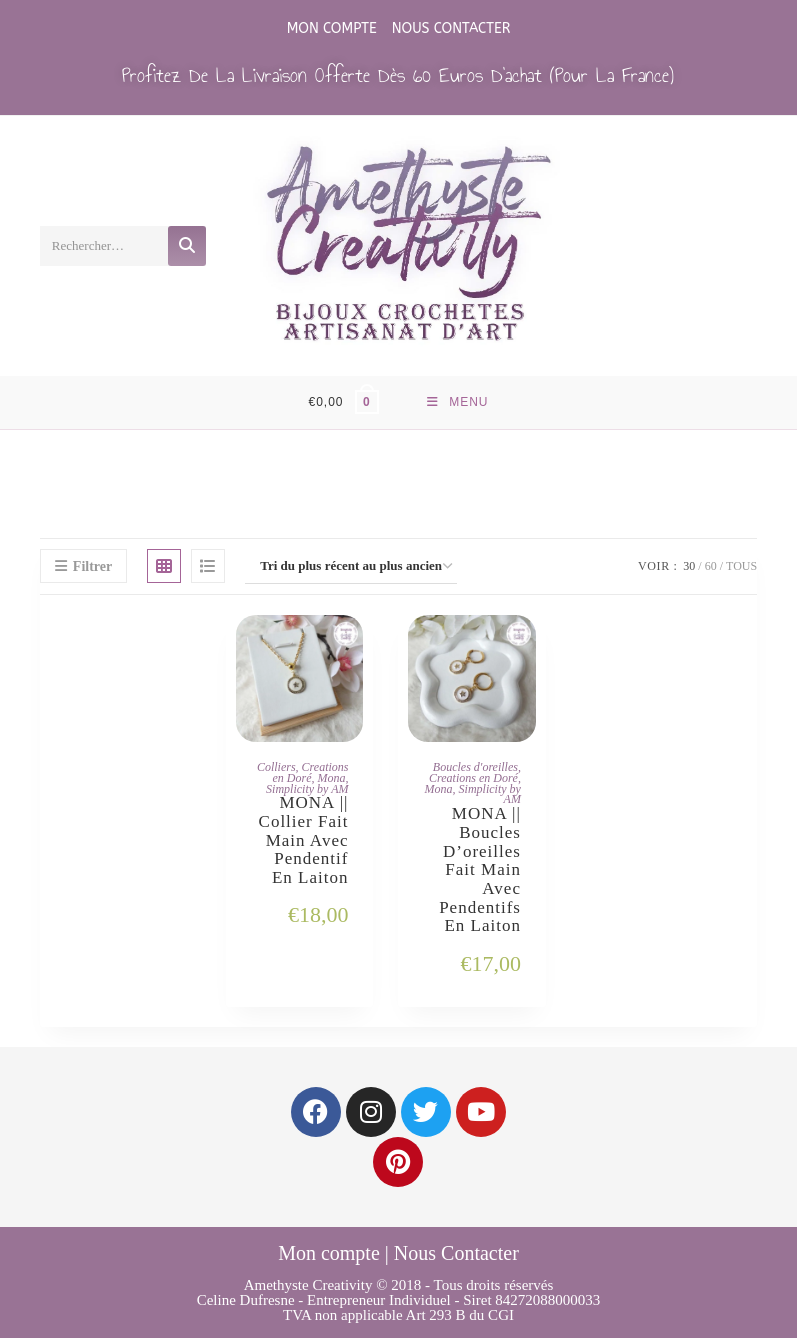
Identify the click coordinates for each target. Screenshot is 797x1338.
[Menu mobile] (458, 402)
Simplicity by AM (307, 789)
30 (689, 566)
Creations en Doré (310, 772)
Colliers (276, 767)
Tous (741, 566)
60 (711, 566)
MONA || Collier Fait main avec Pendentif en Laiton (304, 840)
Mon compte (332, 28)
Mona (331, 778)
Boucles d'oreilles (475, 767)
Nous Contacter (451, 28)
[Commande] (351, 566)
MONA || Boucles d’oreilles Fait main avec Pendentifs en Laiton (480, 870)
